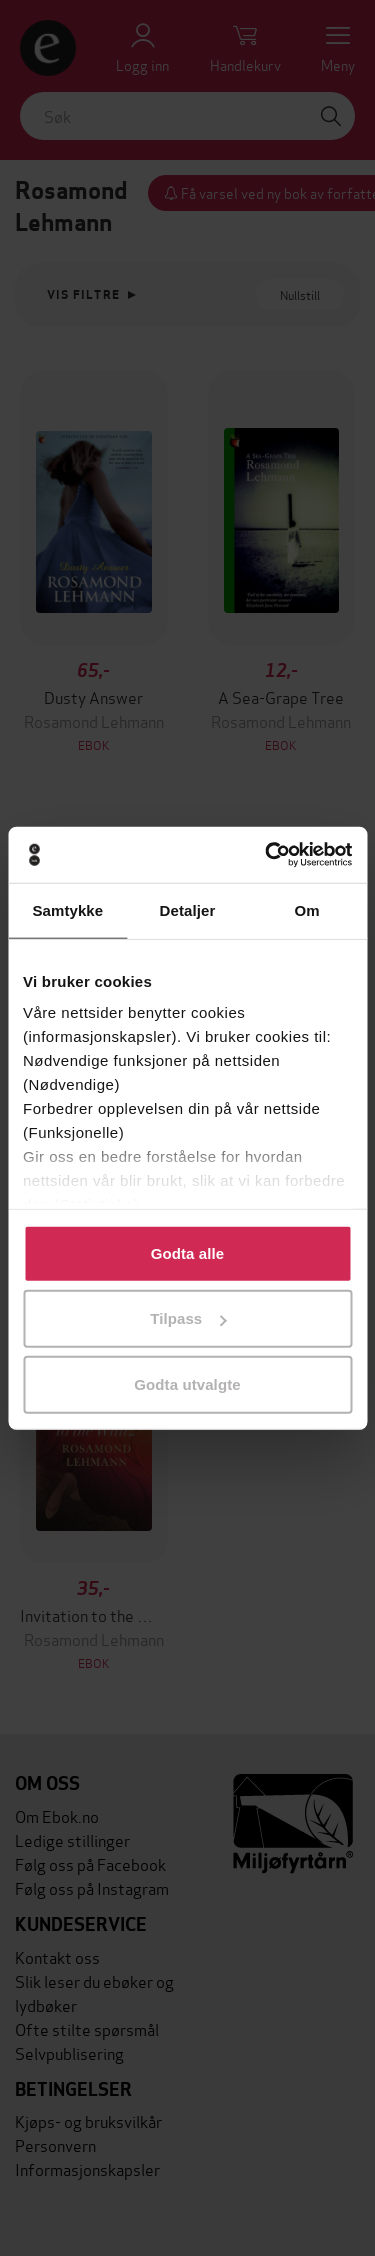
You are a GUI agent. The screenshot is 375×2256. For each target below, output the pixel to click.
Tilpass (188, 1318)
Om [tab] (307, 909)
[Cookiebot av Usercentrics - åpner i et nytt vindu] (267, 855)
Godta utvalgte (187, 1383)
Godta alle (188, 1252)
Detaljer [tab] (188, 909)
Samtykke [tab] (67, 909)
